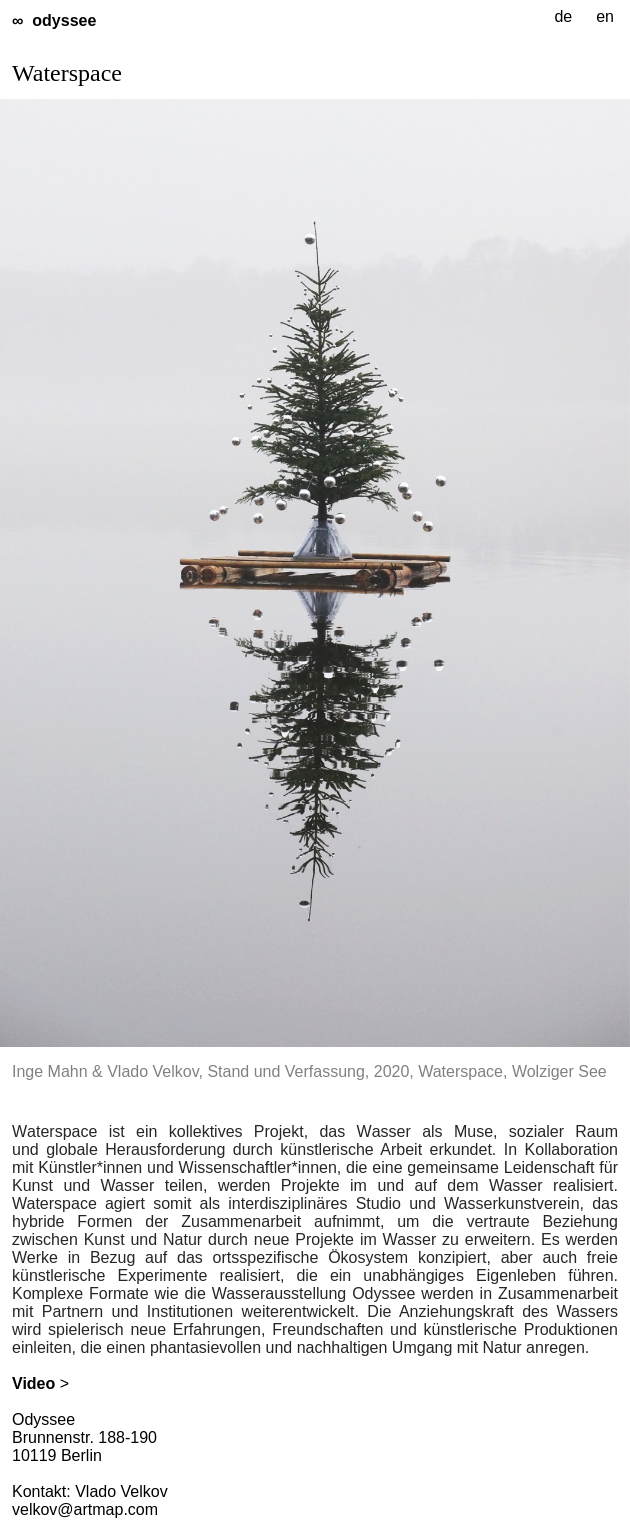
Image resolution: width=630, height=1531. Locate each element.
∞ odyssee (54, 20)
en (605, 16)
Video (33, 1383)
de (563, 16)
